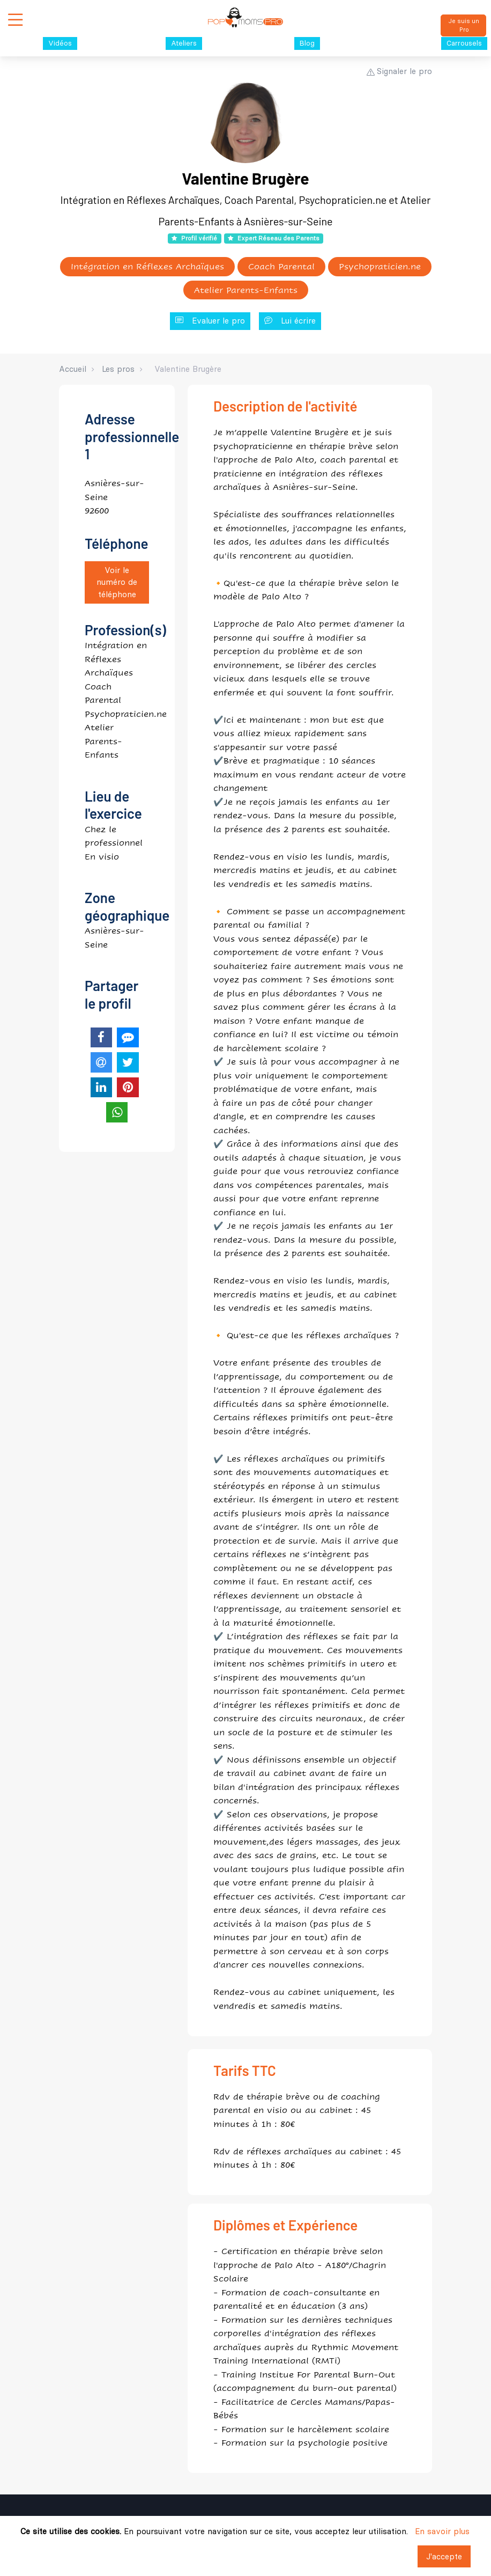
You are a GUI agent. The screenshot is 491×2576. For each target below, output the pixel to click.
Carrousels (464, 43)
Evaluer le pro (210, 321)
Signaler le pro (399, 71)
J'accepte (444, 2556)
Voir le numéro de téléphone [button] (116, 582)
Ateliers (184, 43)
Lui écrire (290, 321)
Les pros (118, 369)
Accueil (72, 369)
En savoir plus (442, 2531)
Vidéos (60, 43)
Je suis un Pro (464, 25)
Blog (307, 43)
